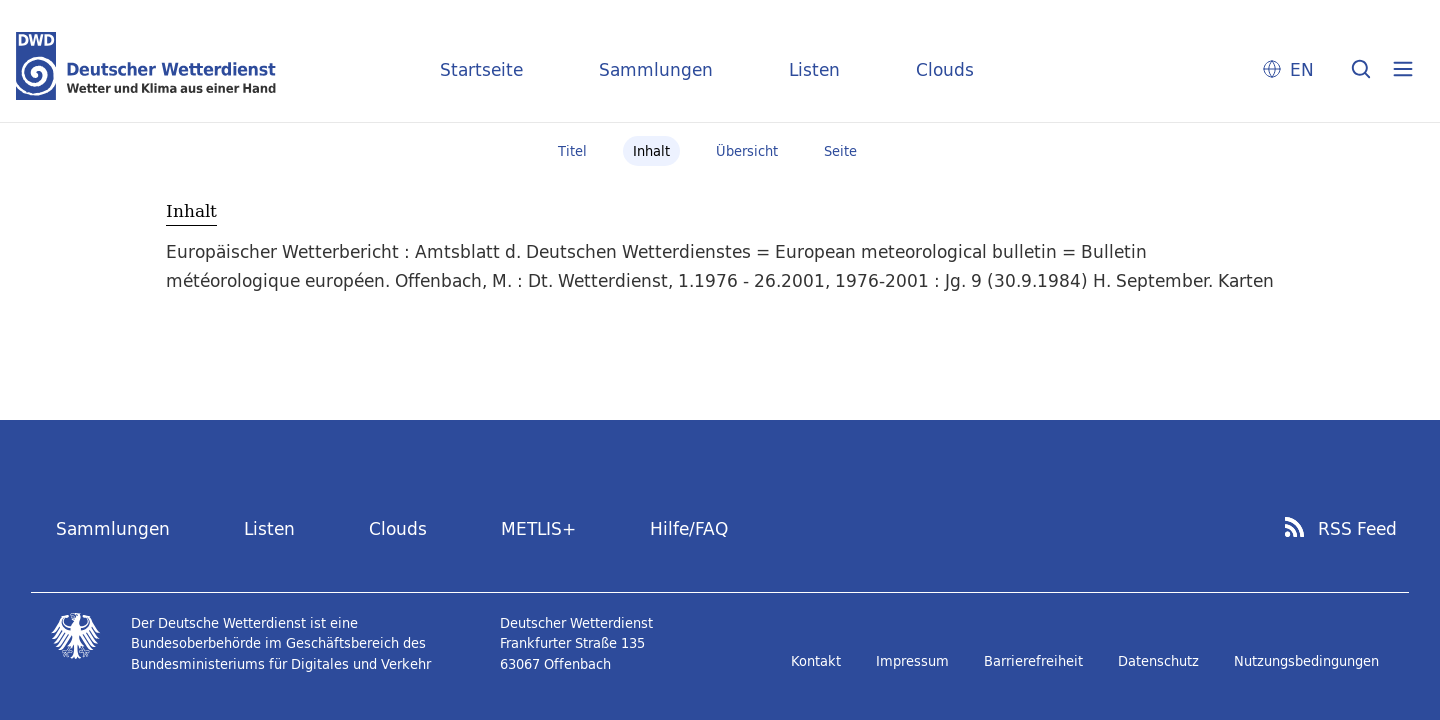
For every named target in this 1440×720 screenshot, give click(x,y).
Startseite (481, 69)
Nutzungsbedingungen (1306, 661)
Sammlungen (656, 69)
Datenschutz (1158, 661)
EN (1302, 69)
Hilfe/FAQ (689, 528)
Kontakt (816, 661)
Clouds (945, 69)
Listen (814, 69)
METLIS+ (538, 528)
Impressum (912, 661)
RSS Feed (1357, 529)
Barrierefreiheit (1033, 661)
